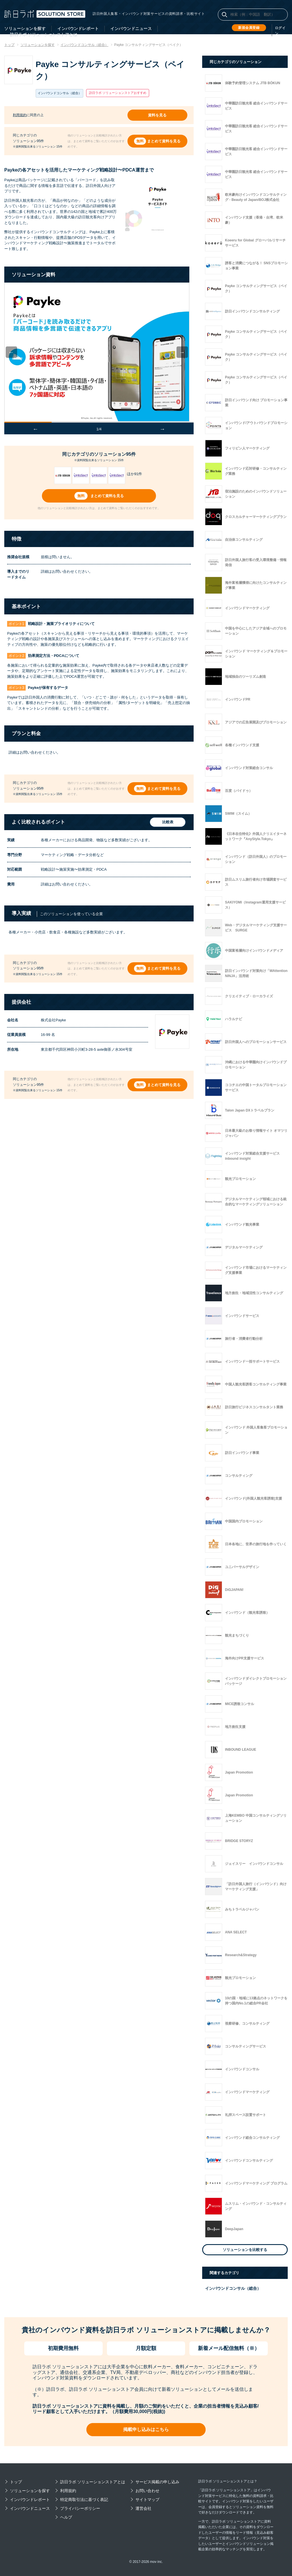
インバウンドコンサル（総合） (233, 2288)
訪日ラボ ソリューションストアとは (92, 2482)
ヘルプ (66, 2517)
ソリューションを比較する (245, 2250)
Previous (15, 351)
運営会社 (143, 2508)
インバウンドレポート (78, 28)
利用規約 (20, 114)
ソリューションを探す (25, 28)
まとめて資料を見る (164, 140)
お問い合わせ (147, 2490)
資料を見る (158, 114)
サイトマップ (147, 2499)
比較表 (166, 821)
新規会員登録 (248, 28)
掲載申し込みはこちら (146, 2429)
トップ (16, 2482)
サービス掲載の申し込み (157, 2482)
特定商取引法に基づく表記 (84, 2499)
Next (186, 351)
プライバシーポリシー (80, 2508)
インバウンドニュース (131, 28)
